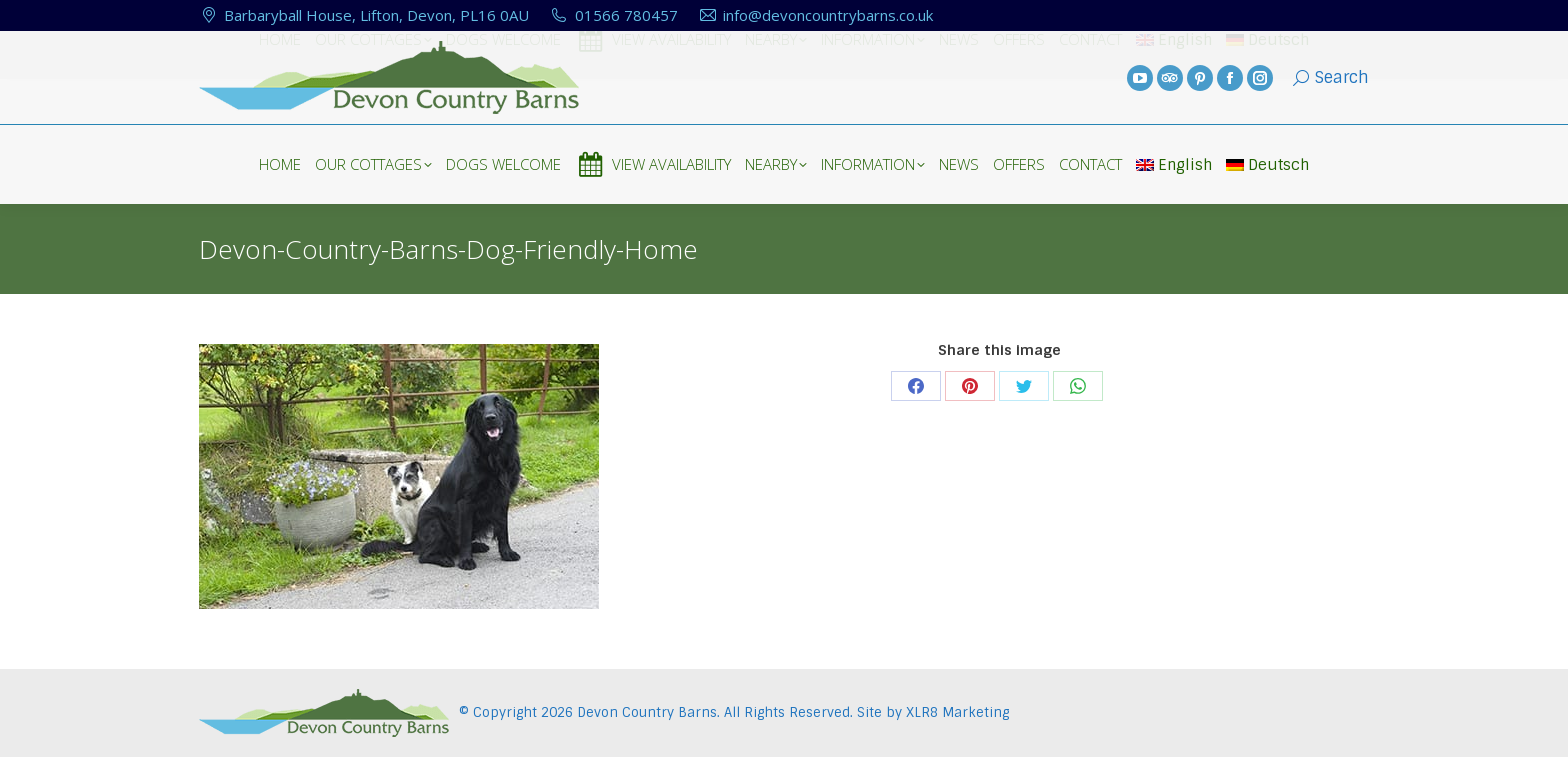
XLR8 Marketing (957, 712)
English (1174, 165)
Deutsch (1267, 165)
